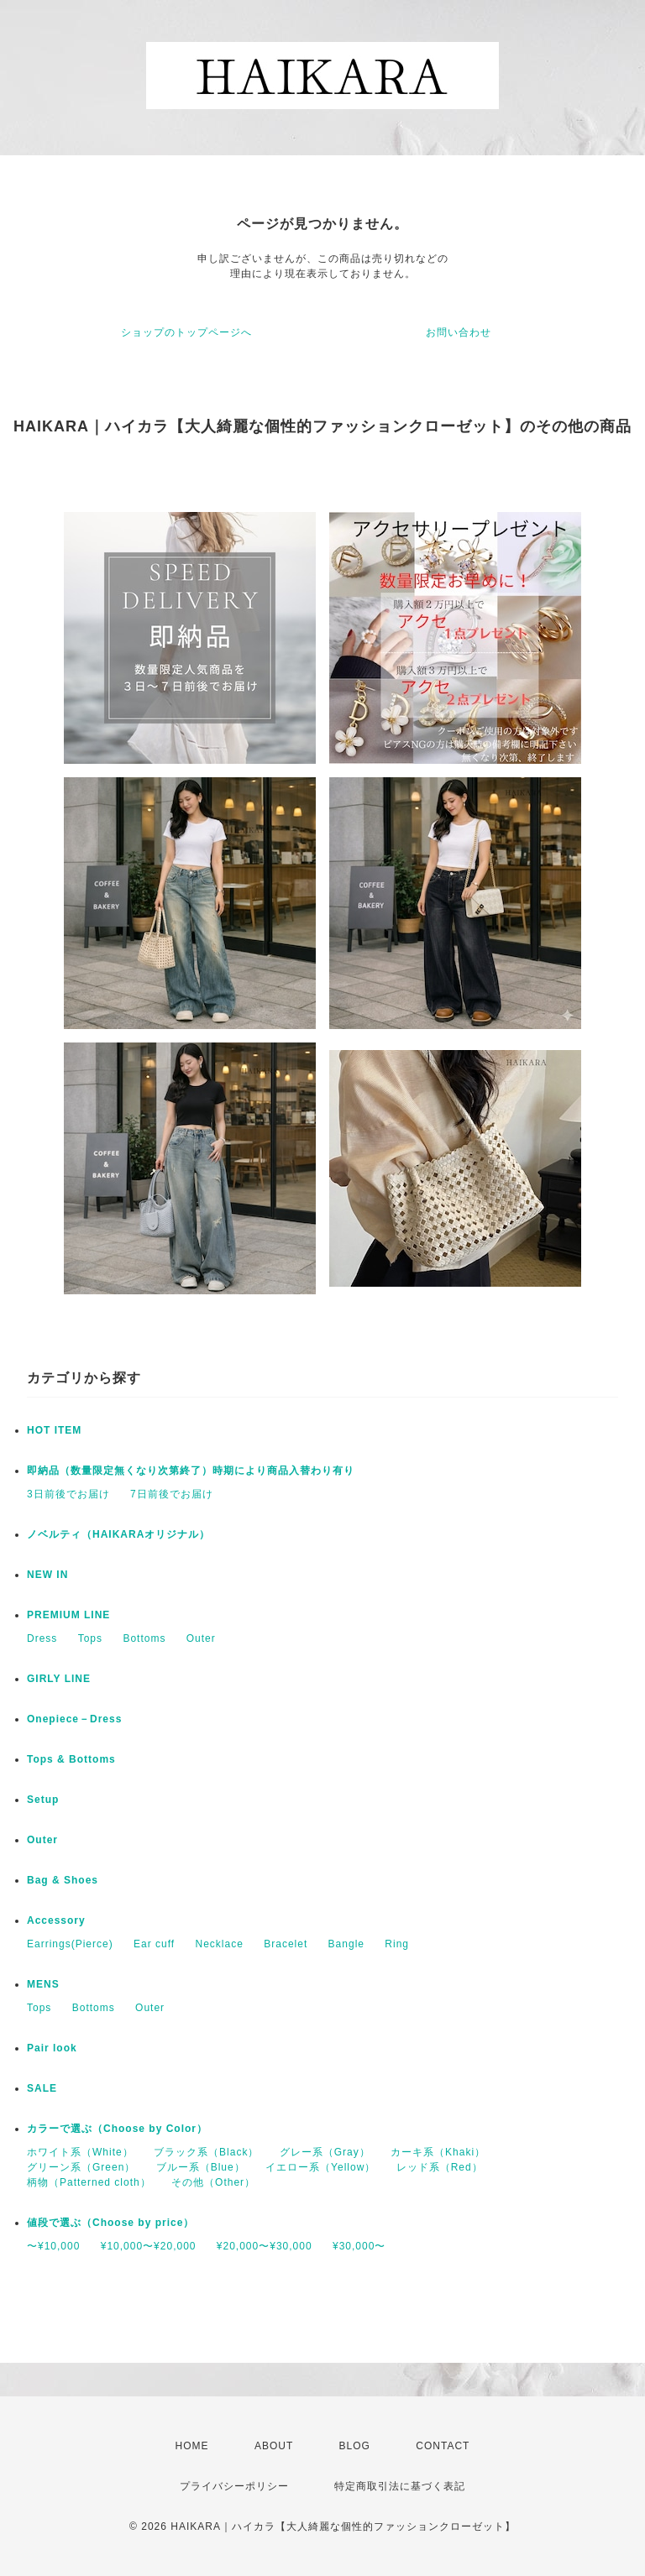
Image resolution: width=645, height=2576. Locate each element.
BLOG (354, 2446)
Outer (201, 1638)
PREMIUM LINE (68, 1615)
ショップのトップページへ (186, 332)
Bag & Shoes (62, 1880)
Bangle (346, 1944)
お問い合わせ (458, 332)
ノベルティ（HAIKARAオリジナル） (118, 1534)
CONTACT (442, 2446)
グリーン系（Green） (81, 2167)
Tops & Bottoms (71, 1759)
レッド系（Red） (439, 2167)
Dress (42, 1638)
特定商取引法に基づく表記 (399, 2486)
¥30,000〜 (359, 2246)
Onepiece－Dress (74, 1719)
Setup (43, 1799)
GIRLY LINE (59, 1679)
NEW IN (47, 1575)
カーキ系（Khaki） (438, 2152)
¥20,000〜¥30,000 (264, 2246)
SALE (42, 2088)
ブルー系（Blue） (200, 2167)
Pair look (52, 2048)
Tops (90, 1638)
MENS (43, 1984)
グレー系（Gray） (325, 2152)
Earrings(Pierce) (70, 1944)
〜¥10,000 (53, 2246)
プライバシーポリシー (234, 2486)
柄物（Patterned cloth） (89, 2182)
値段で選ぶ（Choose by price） (110, 2223)
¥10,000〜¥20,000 (149, 2246)
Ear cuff (154, 1944)
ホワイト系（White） (80, 2152)
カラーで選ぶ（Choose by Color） (117, 2128)
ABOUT (273, 2446)
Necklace (220, 1944)
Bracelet (285, 1944)
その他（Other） (213, 2182)
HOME (192, 2446)
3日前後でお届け (68, 1494)
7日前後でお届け (171, 1494)
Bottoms (144, 1638)
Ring (397, 1944)
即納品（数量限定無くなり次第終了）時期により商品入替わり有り (190, 1470)
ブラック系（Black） (206, 2152)
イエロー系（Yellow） (320, 2167)
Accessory (56, 1920)
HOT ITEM (54, 1430)
